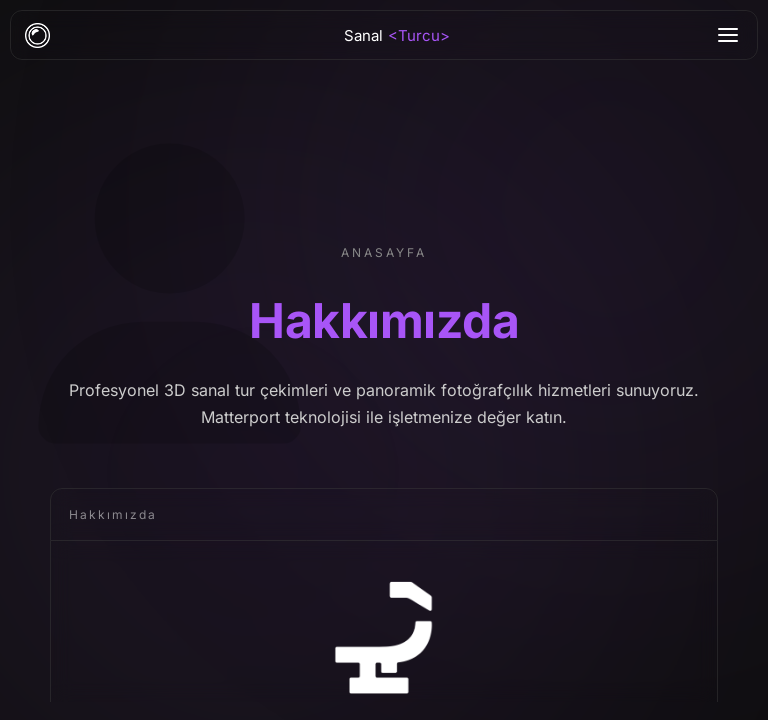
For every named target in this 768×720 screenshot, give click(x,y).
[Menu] (728, 35)
